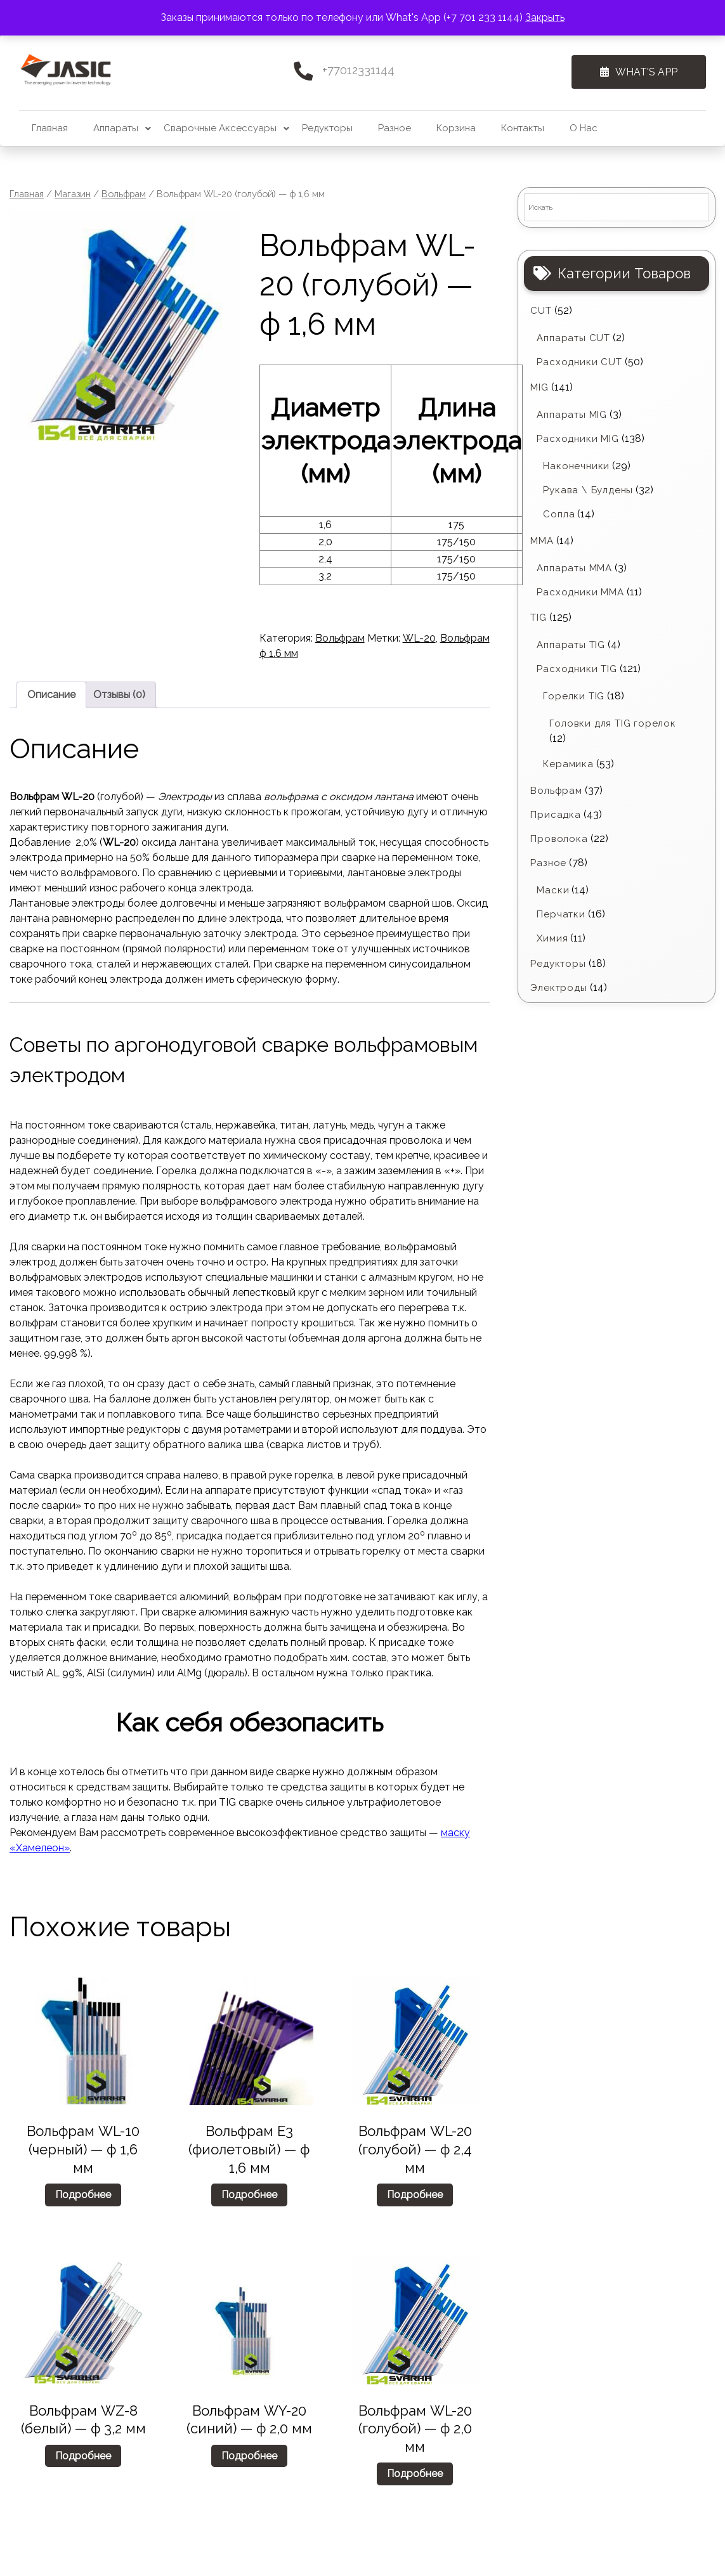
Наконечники (576, 466)
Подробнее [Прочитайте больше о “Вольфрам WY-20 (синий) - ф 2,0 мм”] (249, 2456)
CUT (540, 310)
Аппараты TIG (571, 644)
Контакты (522, 128)
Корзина (456, 128)
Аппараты (115, 128)
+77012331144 (358, 70)
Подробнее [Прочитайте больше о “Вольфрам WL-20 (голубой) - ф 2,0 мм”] (415, 2474)
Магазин (73, 193)
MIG (539, 387)
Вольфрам (123, 193)
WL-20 (419, 638)
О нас (584, 128)
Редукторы (327, 128)
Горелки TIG (573, 696)
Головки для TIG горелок (612, 723)
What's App (634, 71)
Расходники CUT (579, 362)
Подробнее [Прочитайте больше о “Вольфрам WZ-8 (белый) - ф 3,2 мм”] (83, 2456)
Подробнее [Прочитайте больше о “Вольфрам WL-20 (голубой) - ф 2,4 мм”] (415, 2195)
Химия (552, 938)
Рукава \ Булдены (588, 490)
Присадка (555, 814)
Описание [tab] (51, 695)
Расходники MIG (577, 438)
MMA (541, 541)
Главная (50, 128)
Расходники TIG (577, 669)
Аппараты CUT (573, 338)
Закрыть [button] (545, 17)
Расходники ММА (580, 592)
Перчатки (561, 914)
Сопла (559, 514)
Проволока (558, 839)
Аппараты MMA (574, 568)
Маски (553, 890)
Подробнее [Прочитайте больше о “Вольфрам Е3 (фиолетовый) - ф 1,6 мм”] (249, 2195)
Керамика (568, 764)
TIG (538, 617)
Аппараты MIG (572, 414)
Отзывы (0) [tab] (119, 695)
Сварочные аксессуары (220, 128)
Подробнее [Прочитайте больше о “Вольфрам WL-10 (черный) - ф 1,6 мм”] (83, 2195)
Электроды (558, 988)
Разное (394, 128)
